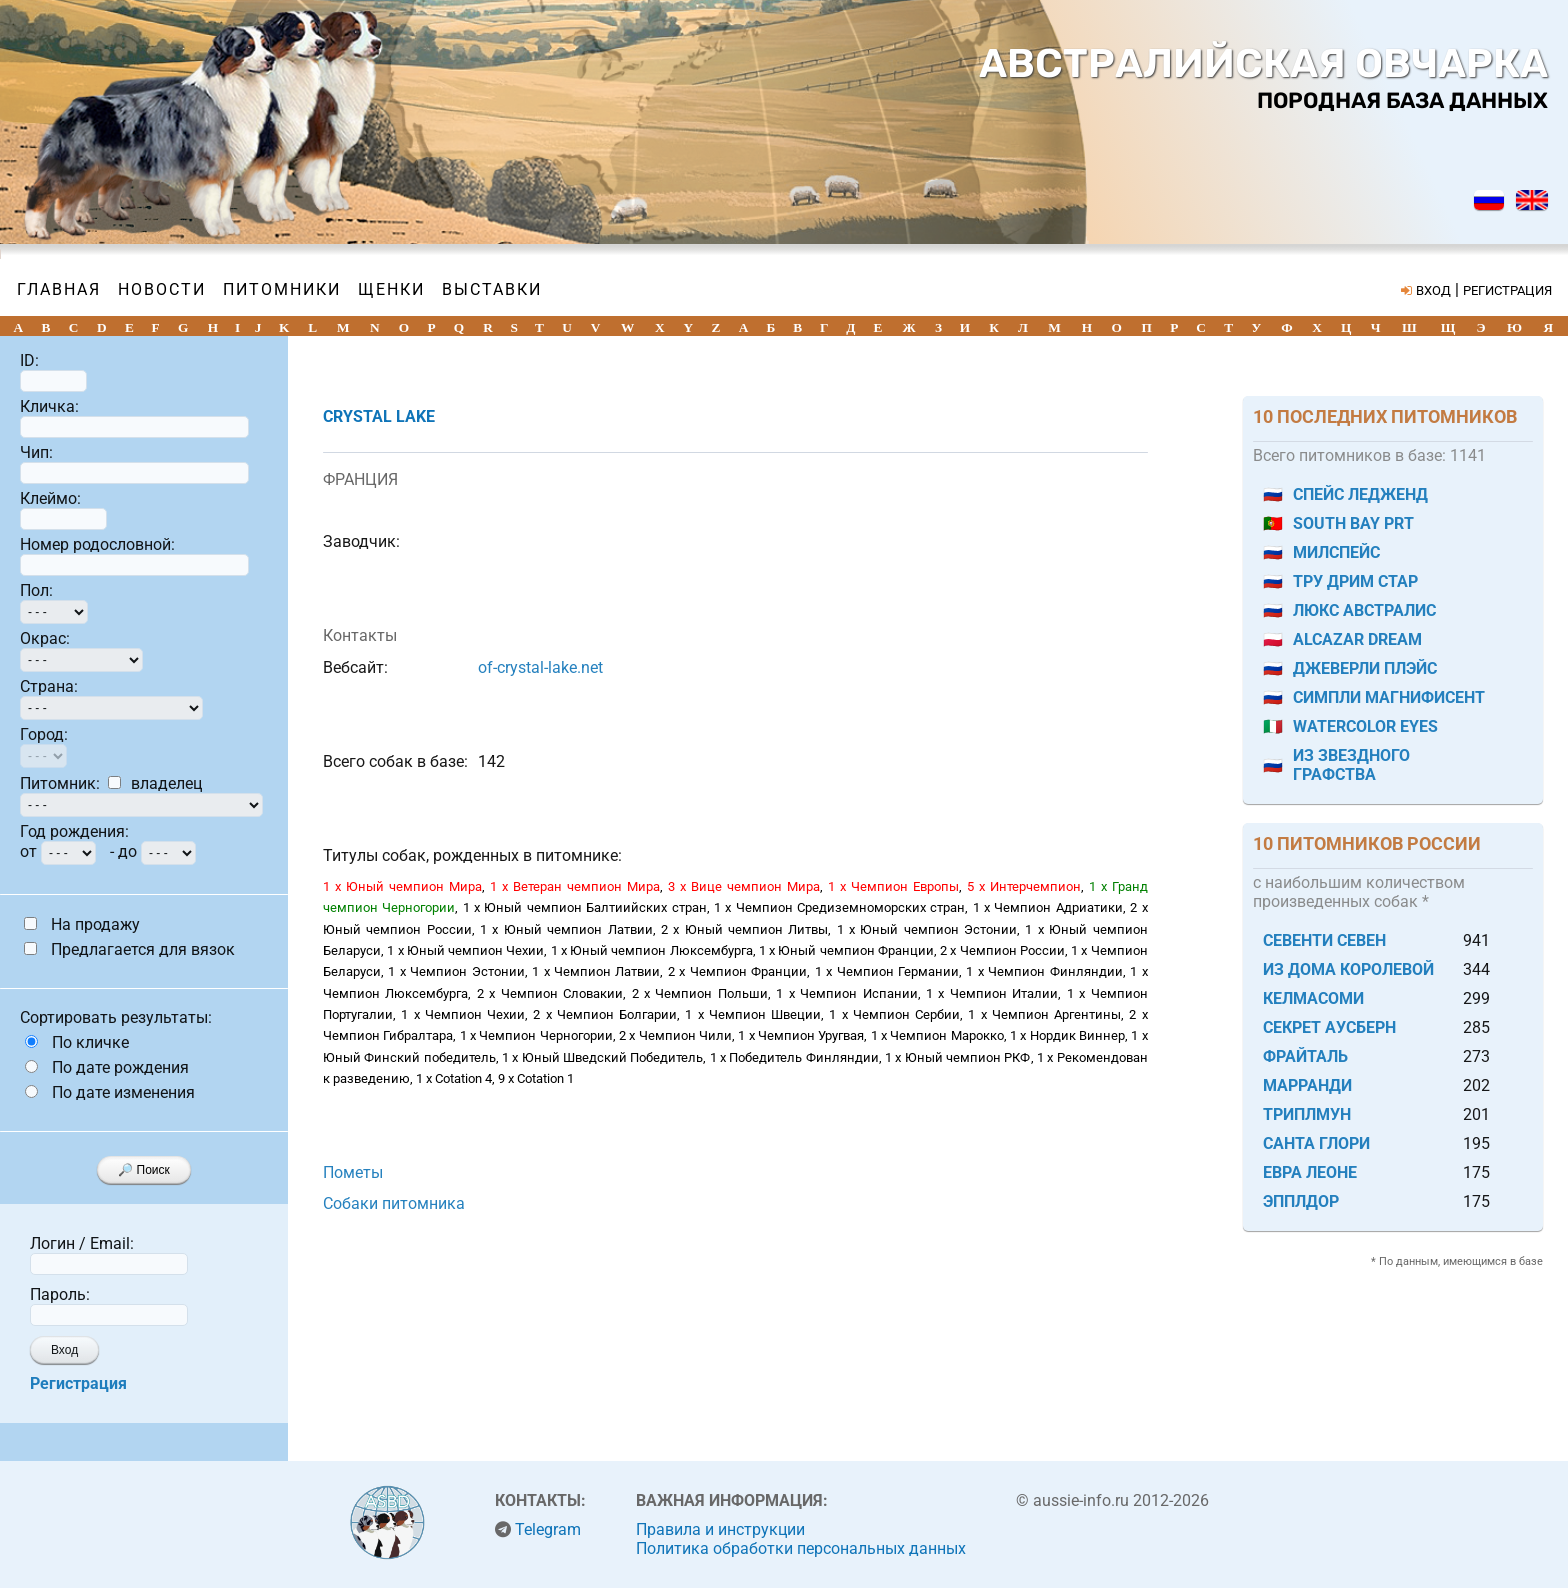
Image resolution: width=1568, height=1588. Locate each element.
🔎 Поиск (144, 1170)
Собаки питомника (394, 1203)
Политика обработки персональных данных (801, 1548)
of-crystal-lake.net (540, 667)
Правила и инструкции (720, 1529)
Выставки (492, 289)
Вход (64, 1350)
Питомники (282, 289)
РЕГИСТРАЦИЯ (1507, 290)
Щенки (391, 289)
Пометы (353, 1172)
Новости (162, 289)
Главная (59, 289)
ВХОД (1433, 290)
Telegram (548, 1529)
